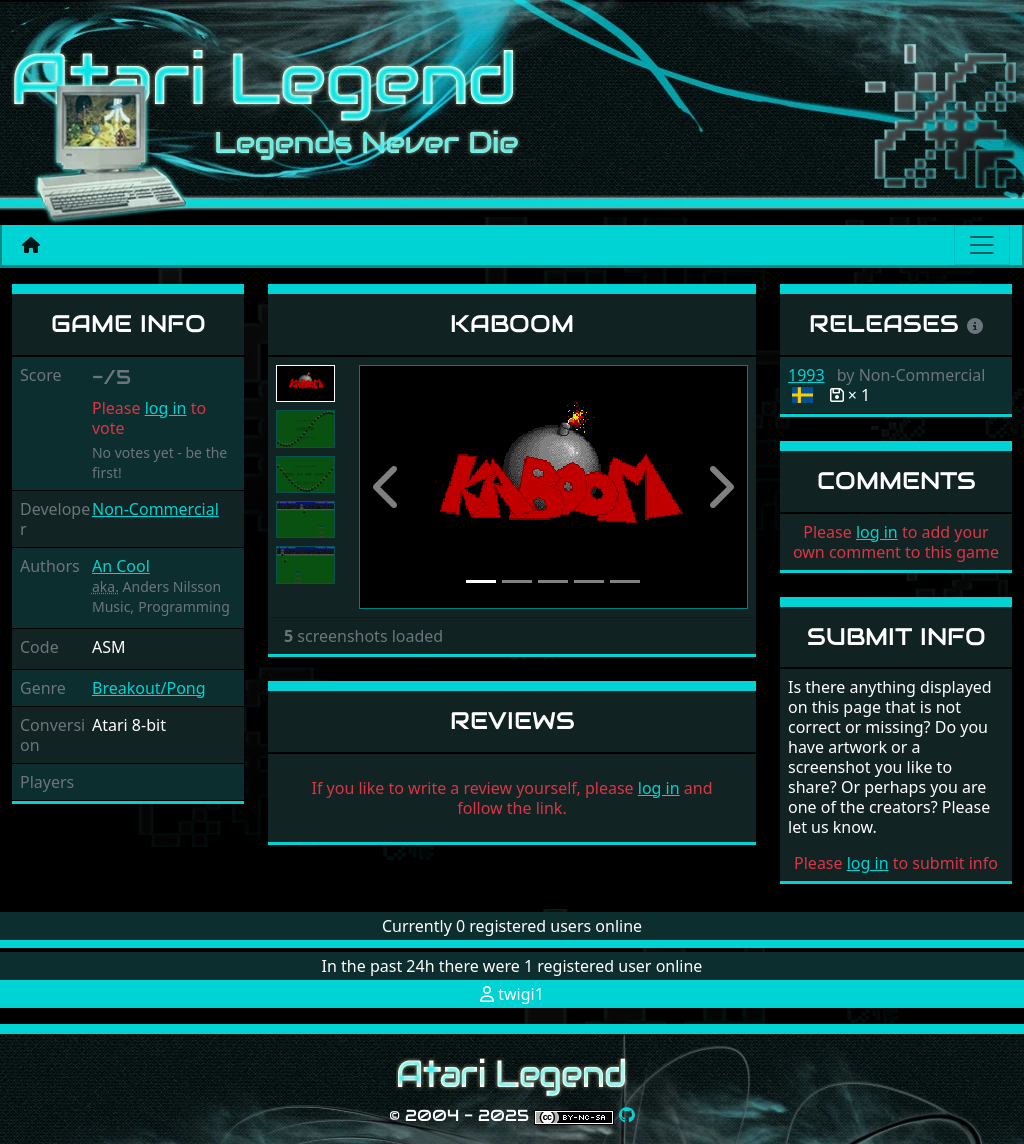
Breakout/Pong (149, 688)
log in (166, 408)
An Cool (121, 566)
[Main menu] (982, 245)
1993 (806, 375)
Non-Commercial (155, 509)
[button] (388, 487)
